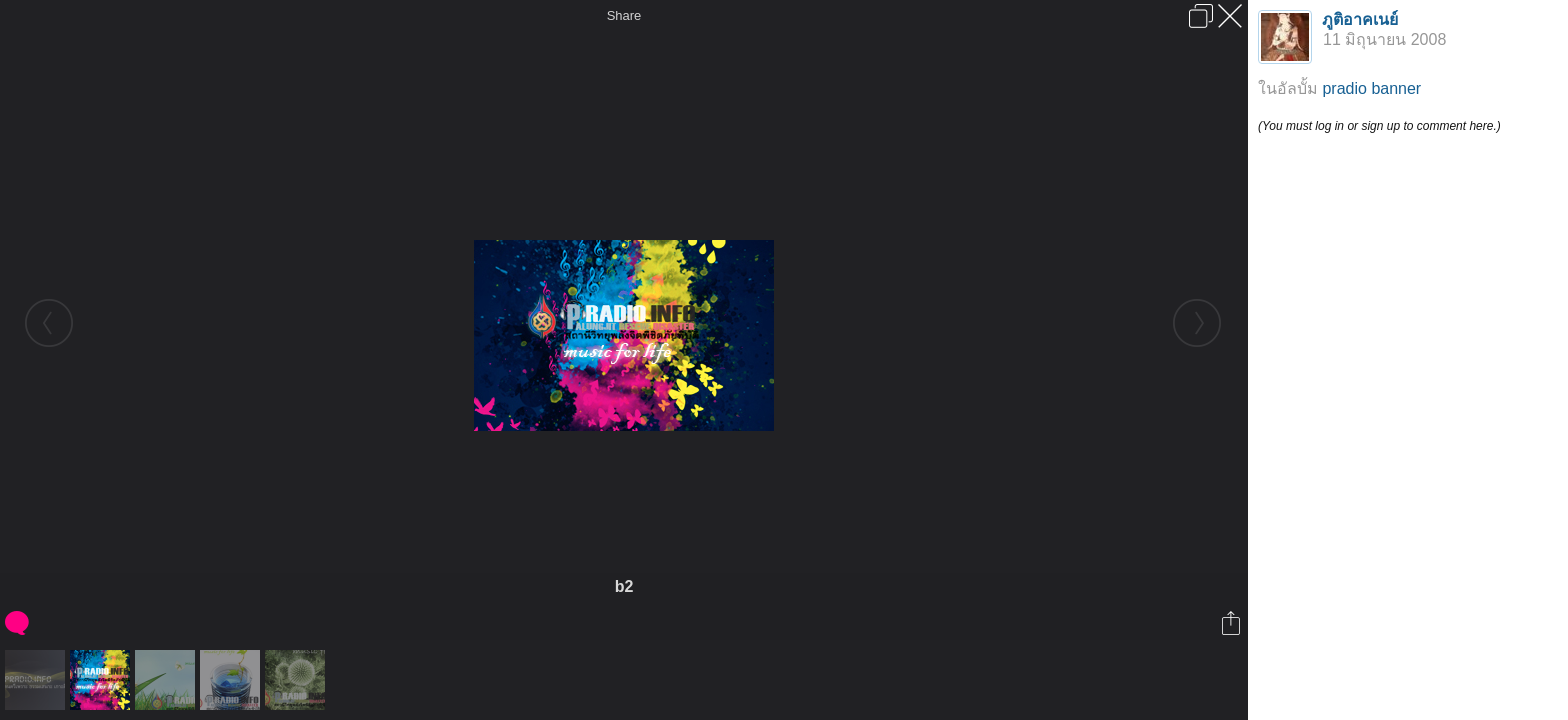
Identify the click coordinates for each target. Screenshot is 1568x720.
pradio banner (1371, 88)
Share (624, 15)
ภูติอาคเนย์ (1360, 19)
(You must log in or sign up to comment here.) (1379, 126)
